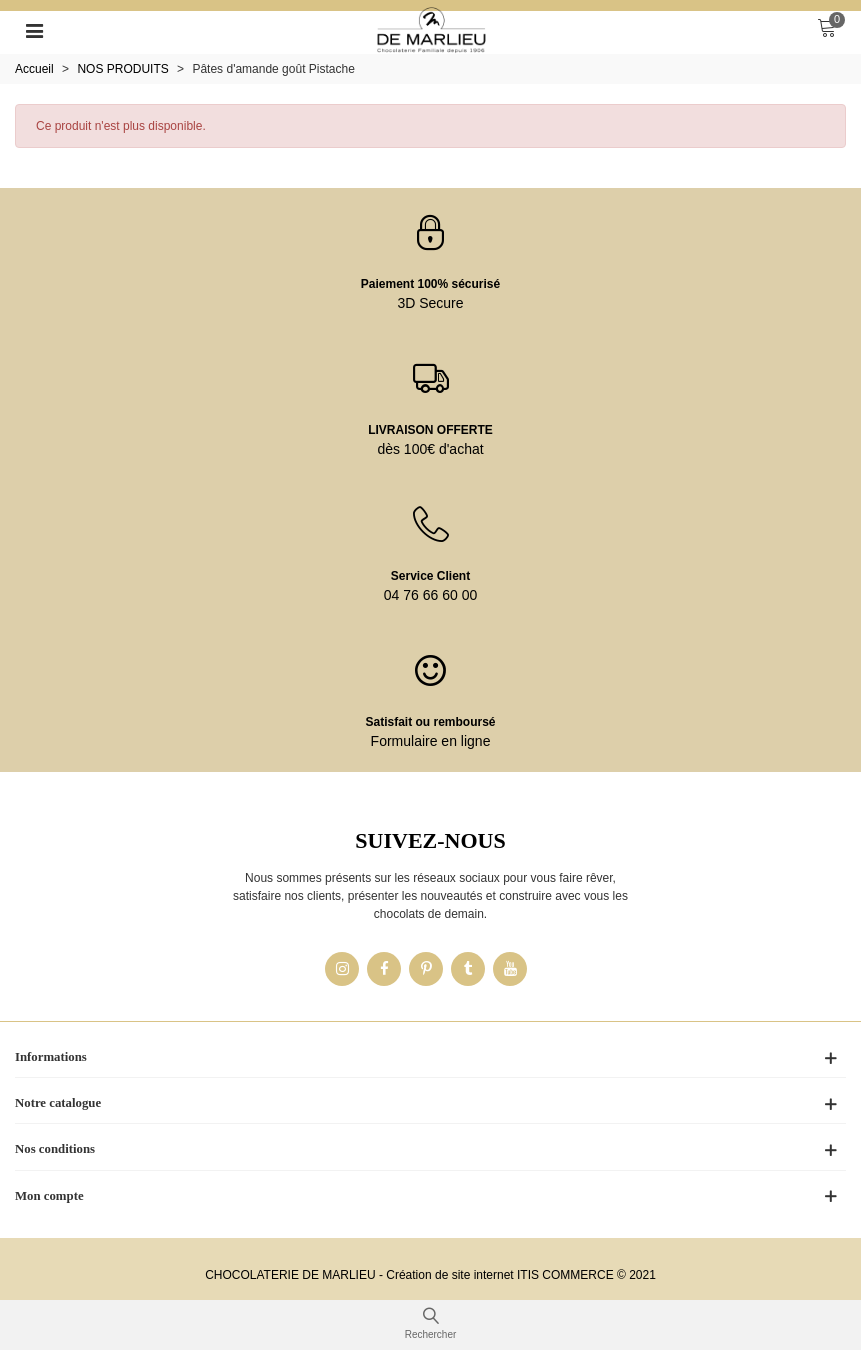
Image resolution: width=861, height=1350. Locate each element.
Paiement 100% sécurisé (430, 284)
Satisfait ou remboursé (430, 722)
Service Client (430, 576)
